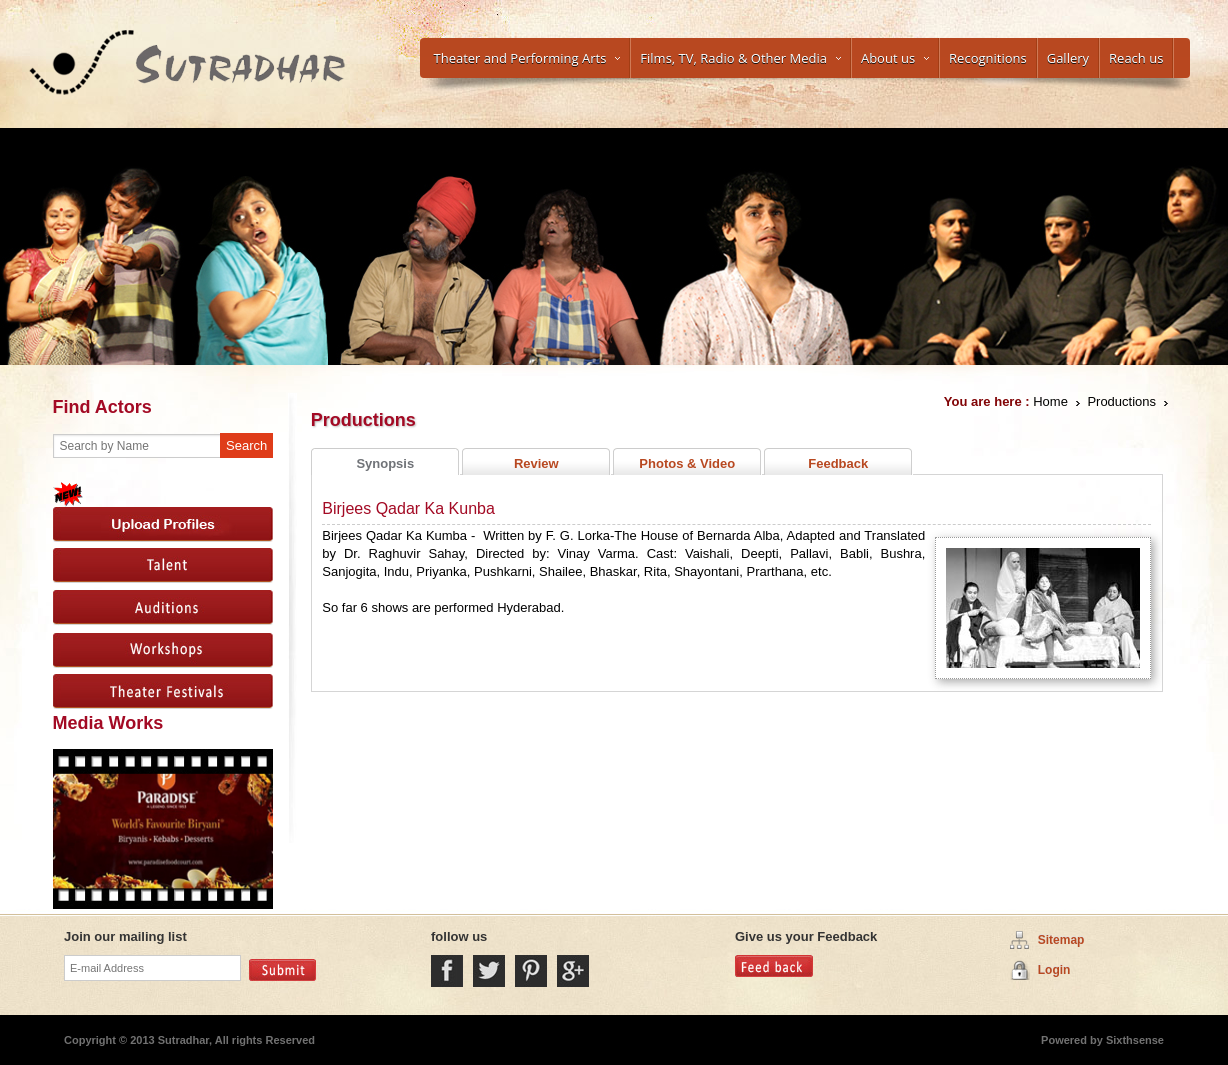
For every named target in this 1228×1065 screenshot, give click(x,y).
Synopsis (385, 463)
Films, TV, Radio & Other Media (740, 58)
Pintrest (531, 971)
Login (1054, 970)
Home (1050, 401)
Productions (1121, 401)
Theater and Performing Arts (527, 58)
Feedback (838, 463)
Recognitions (988, 58)
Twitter (489, 971)
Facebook (447, 971)
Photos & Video (687, 463)
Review (536, 463)
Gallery (1068, 58)
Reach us (1136, 58)
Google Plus (573, 971)
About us (895, 58)
